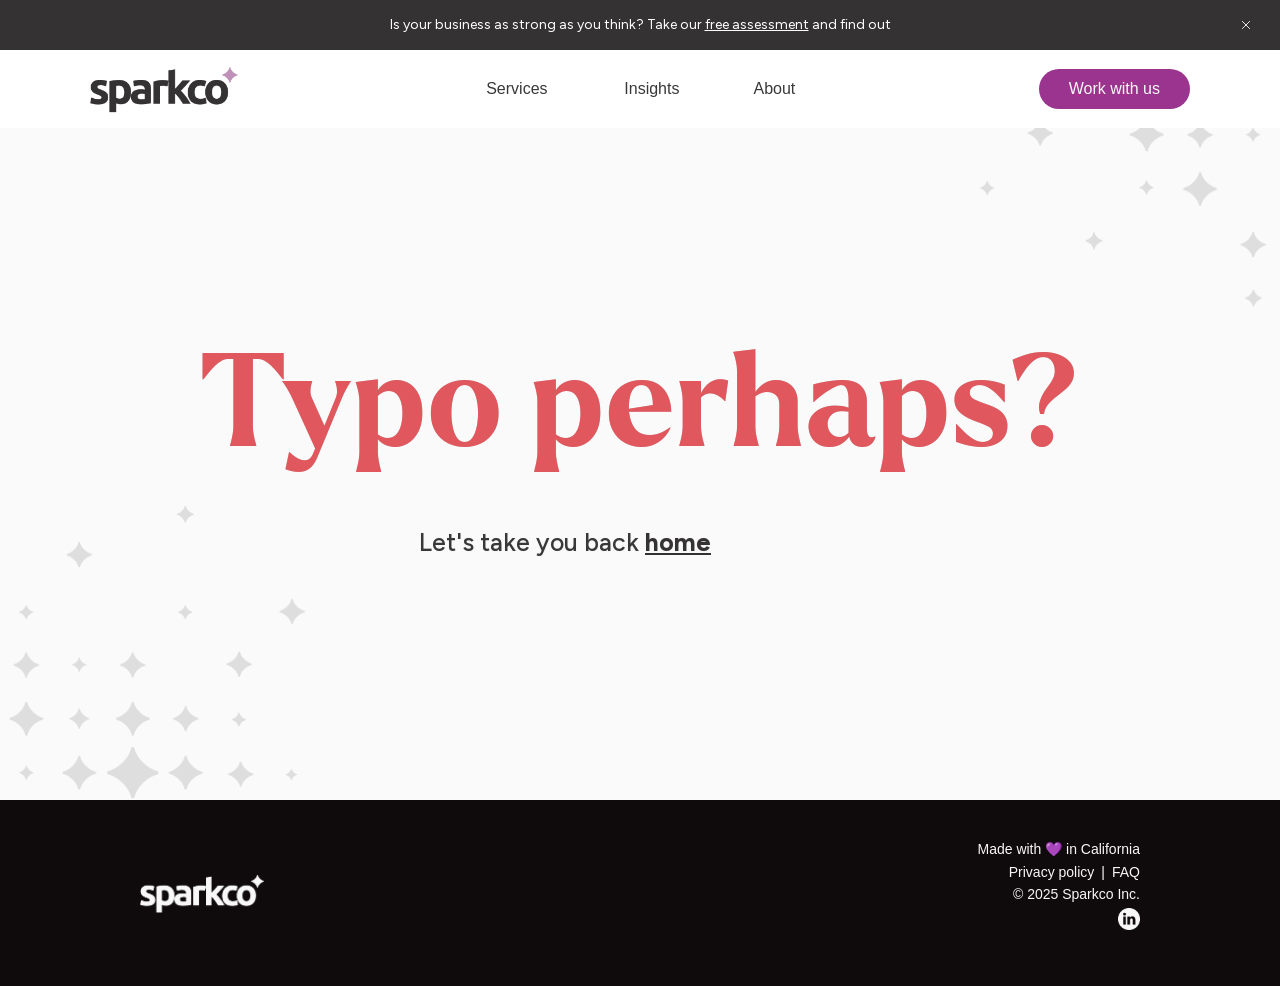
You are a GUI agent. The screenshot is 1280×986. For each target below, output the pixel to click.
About (774, 88)
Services (516, 88)
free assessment (757, 24)
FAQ (1126, 872)
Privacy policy (1052, 872)
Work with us (1114, 88)
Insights (651, 88)
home (678, 542)
